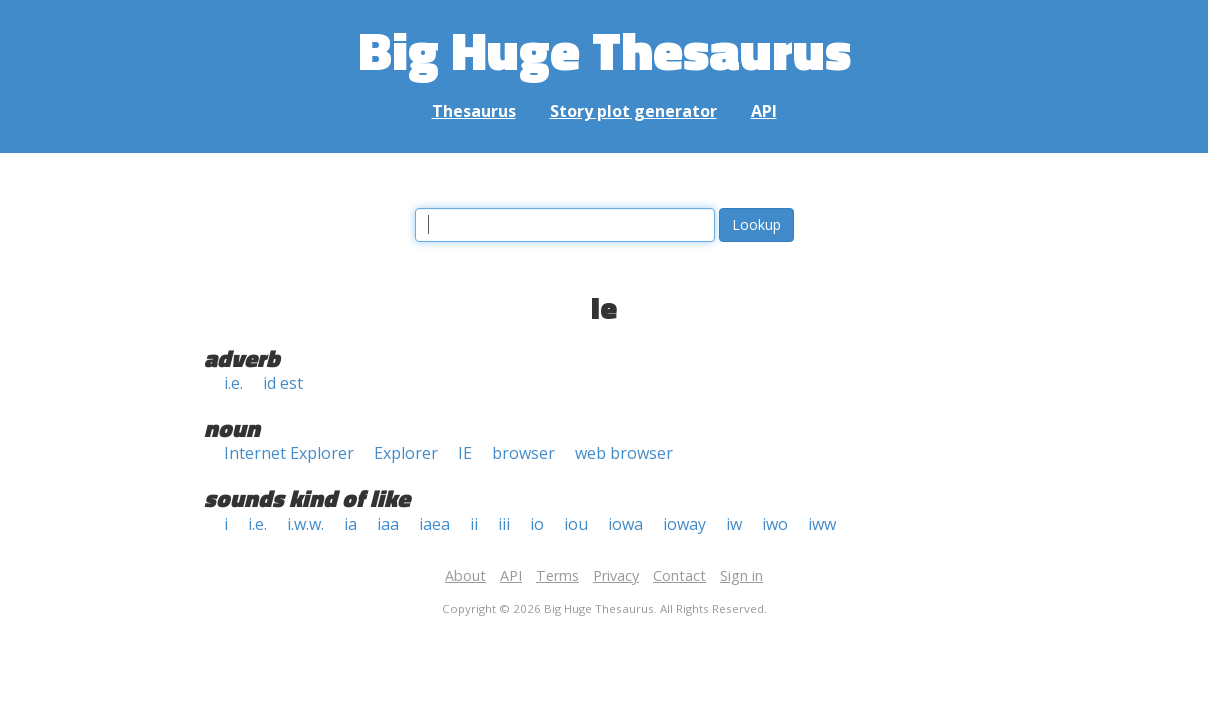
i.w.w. (305, 524)
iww (822, 524)
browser (523, 453)
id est (283, 383)
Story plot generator (633, 111)
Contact (679, 575)
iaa (388, 524)
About (465, 575)
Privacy (616, 575)
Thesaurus (474, 111)
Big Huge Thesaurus (604, 49)
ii (474, 524)
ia (350, 524)
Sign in (741, 575)
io (537, 524)
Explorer (406, 453)
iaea (434, 524)
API (764, 111)
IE (465, 453)
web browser (624, 453)
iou (576, 524)
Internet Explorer (289, 453)
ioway (684, 524)
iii (504, 524)
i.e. (233, 383)
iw (734, 524)
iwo (775, 524)
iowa (625, 524)
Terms (557, 575)
